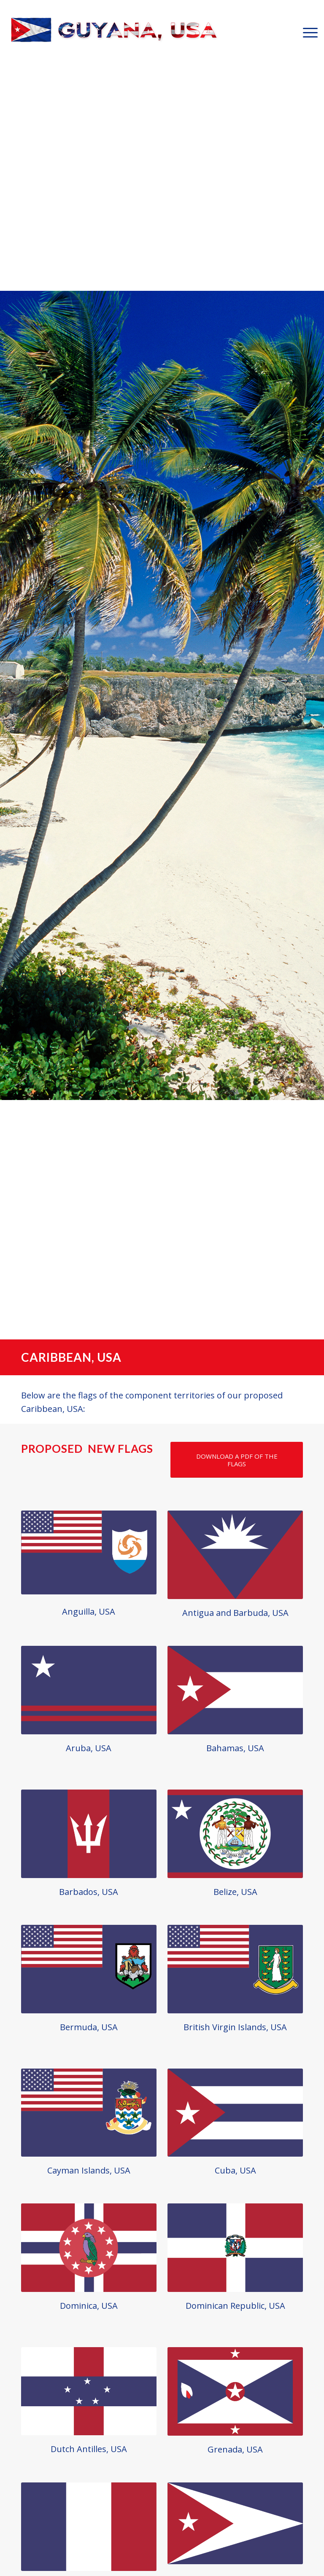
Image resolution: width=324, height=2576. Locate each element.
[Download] (236, 1460)
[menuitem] (306, 32)
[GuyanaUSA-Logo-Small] (114, 32)
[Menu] (306, 32)
